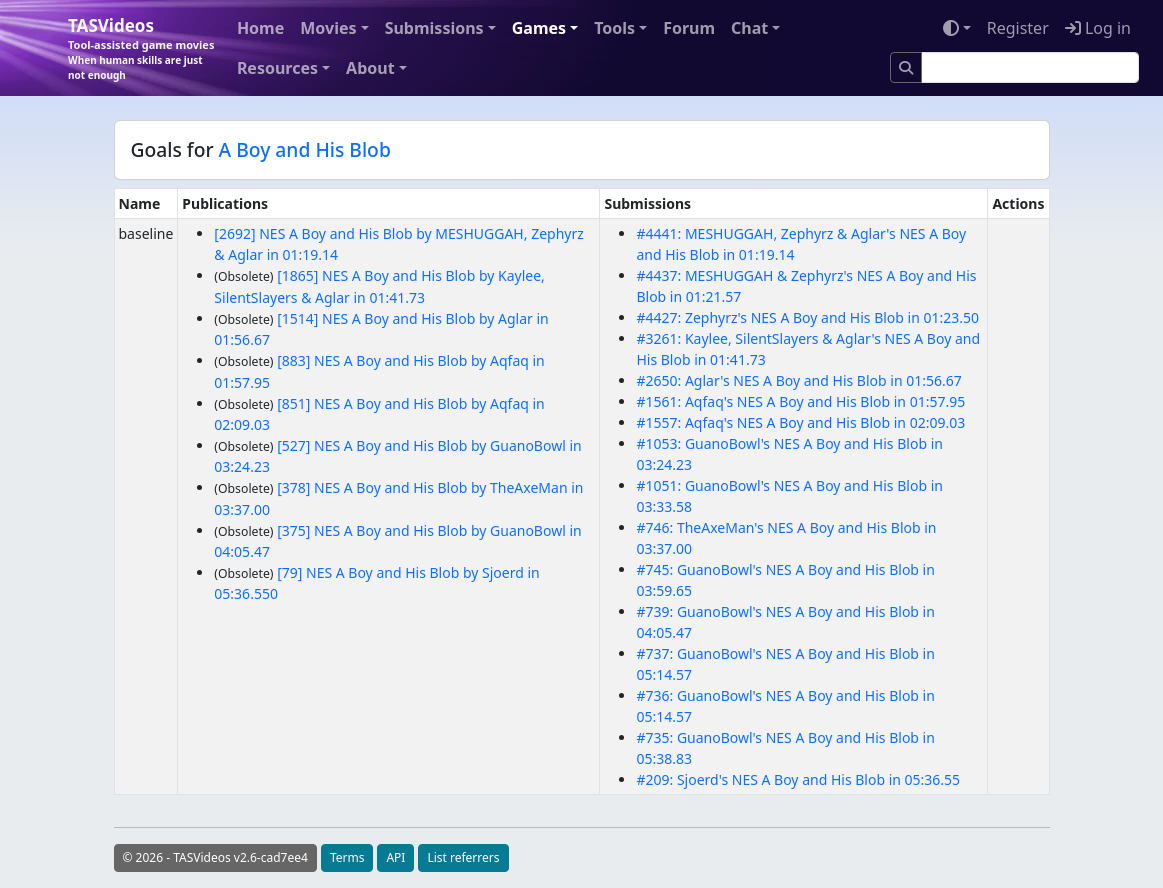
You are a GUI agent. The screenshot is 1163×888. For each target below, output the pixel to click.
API (395, 857)
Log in (1098, 28)
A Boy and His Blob (305, 149)
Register (1018, 28)
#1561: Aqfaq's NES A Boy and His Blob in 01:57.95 (800, 401)
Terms (347, 857)
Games (539, 28)
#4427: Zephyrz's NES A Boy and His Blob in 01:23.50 (807, 317)
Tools (614, 28)
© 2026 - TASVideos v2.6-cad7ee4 (215, 857)
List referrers (463, 857)
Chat (749, 28)
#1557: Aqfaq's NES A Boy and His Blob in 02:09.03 (800, 422)
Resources (277, 68)
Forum (689, 28)
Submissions (434, 28)
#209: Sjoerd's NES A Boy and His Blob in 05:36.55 (798, 779)
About (370, 68)
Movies (328, 28)
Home (260, 28)
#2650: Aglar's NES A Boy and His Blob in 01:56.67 (798, 380)
